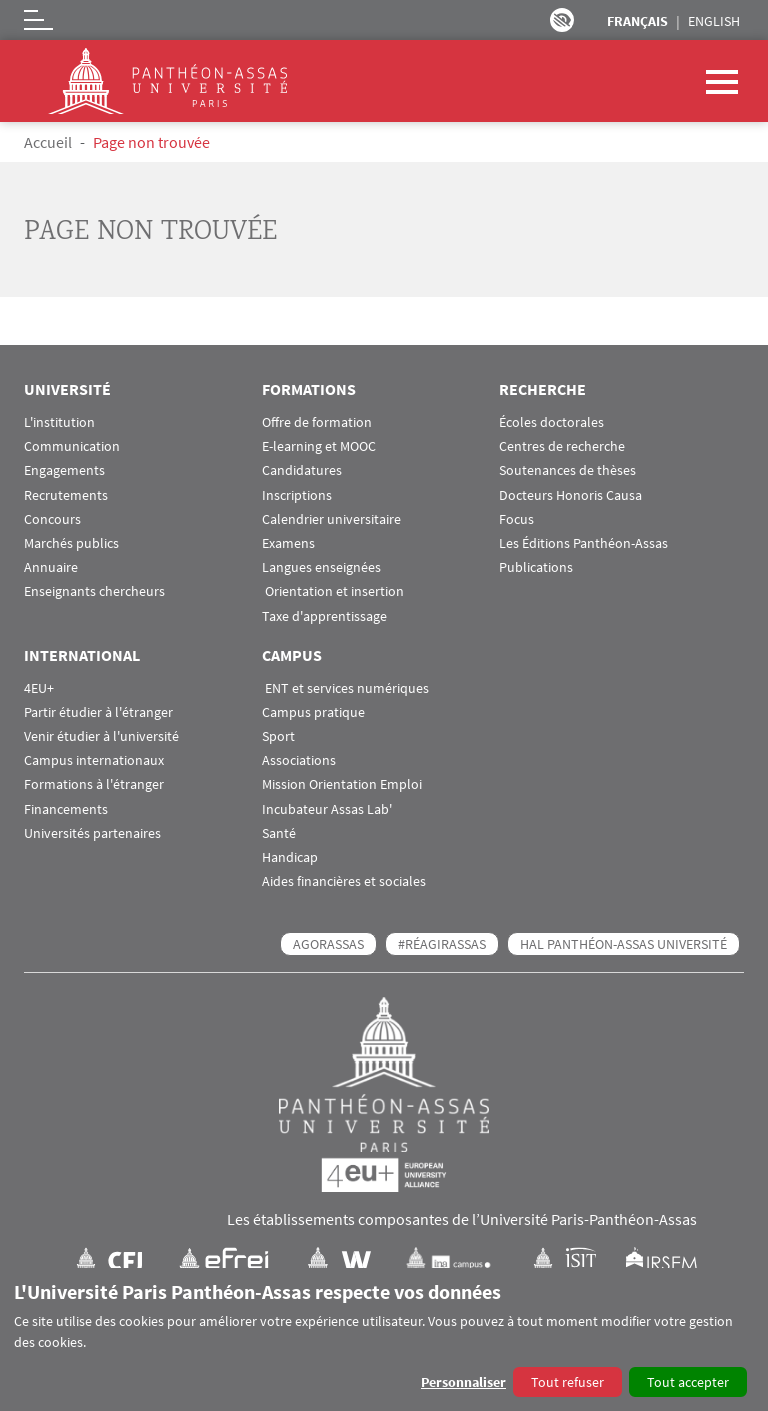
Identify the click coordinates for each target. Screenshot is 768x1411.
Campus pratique (313, 712)
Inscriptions (297, 495)
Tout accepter (688, 1382)
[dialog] (384, 1339)
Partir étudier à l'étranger (98, 712)
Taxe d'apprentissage (324, 616)
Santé (279, 833)
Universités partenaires (92, 833)
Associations (299, 760)
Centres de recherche (562, 446)
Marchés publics (71, 543)
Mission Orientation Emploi (342, 784)
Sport (278, 736)
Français (637, 21)
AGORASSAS (328, 944)
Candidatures (302, 470)
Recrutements (66, 495)
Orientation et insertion (333, 591)
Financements (66, 809)
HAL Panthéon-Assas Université (623, 944)
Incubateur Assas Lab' (327, 809)
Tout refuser (567, 1382)
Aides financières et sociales (344, 881)
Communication (72, 446)
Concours (52, 519)
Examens (288, 543)
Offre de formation (317, 422)
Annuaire (51, 567)
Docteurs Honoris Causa (570, 495)
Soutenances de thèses (567, 470)
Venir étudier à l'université (101, 736)
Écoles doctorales (551, 422)
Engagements (64, 470)
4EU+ (39, 688)
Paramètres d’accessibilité (562, 20)
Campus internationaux (94, 760)
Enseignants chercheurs (94, 591)
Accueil (48, 142)
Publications (536, 567)
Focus (516, 519)
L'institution (59, 422)
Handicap (290, 857)
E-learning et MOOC (319, 446)
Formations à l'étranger (94, 784)
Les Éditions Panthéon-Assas (583, 543)
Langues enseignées (321, 567)
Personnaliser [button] (463, 1382)
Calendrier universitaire (331, 519)
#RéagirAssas (442, 944)
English (714, 21)
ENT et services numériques (345, 688)
